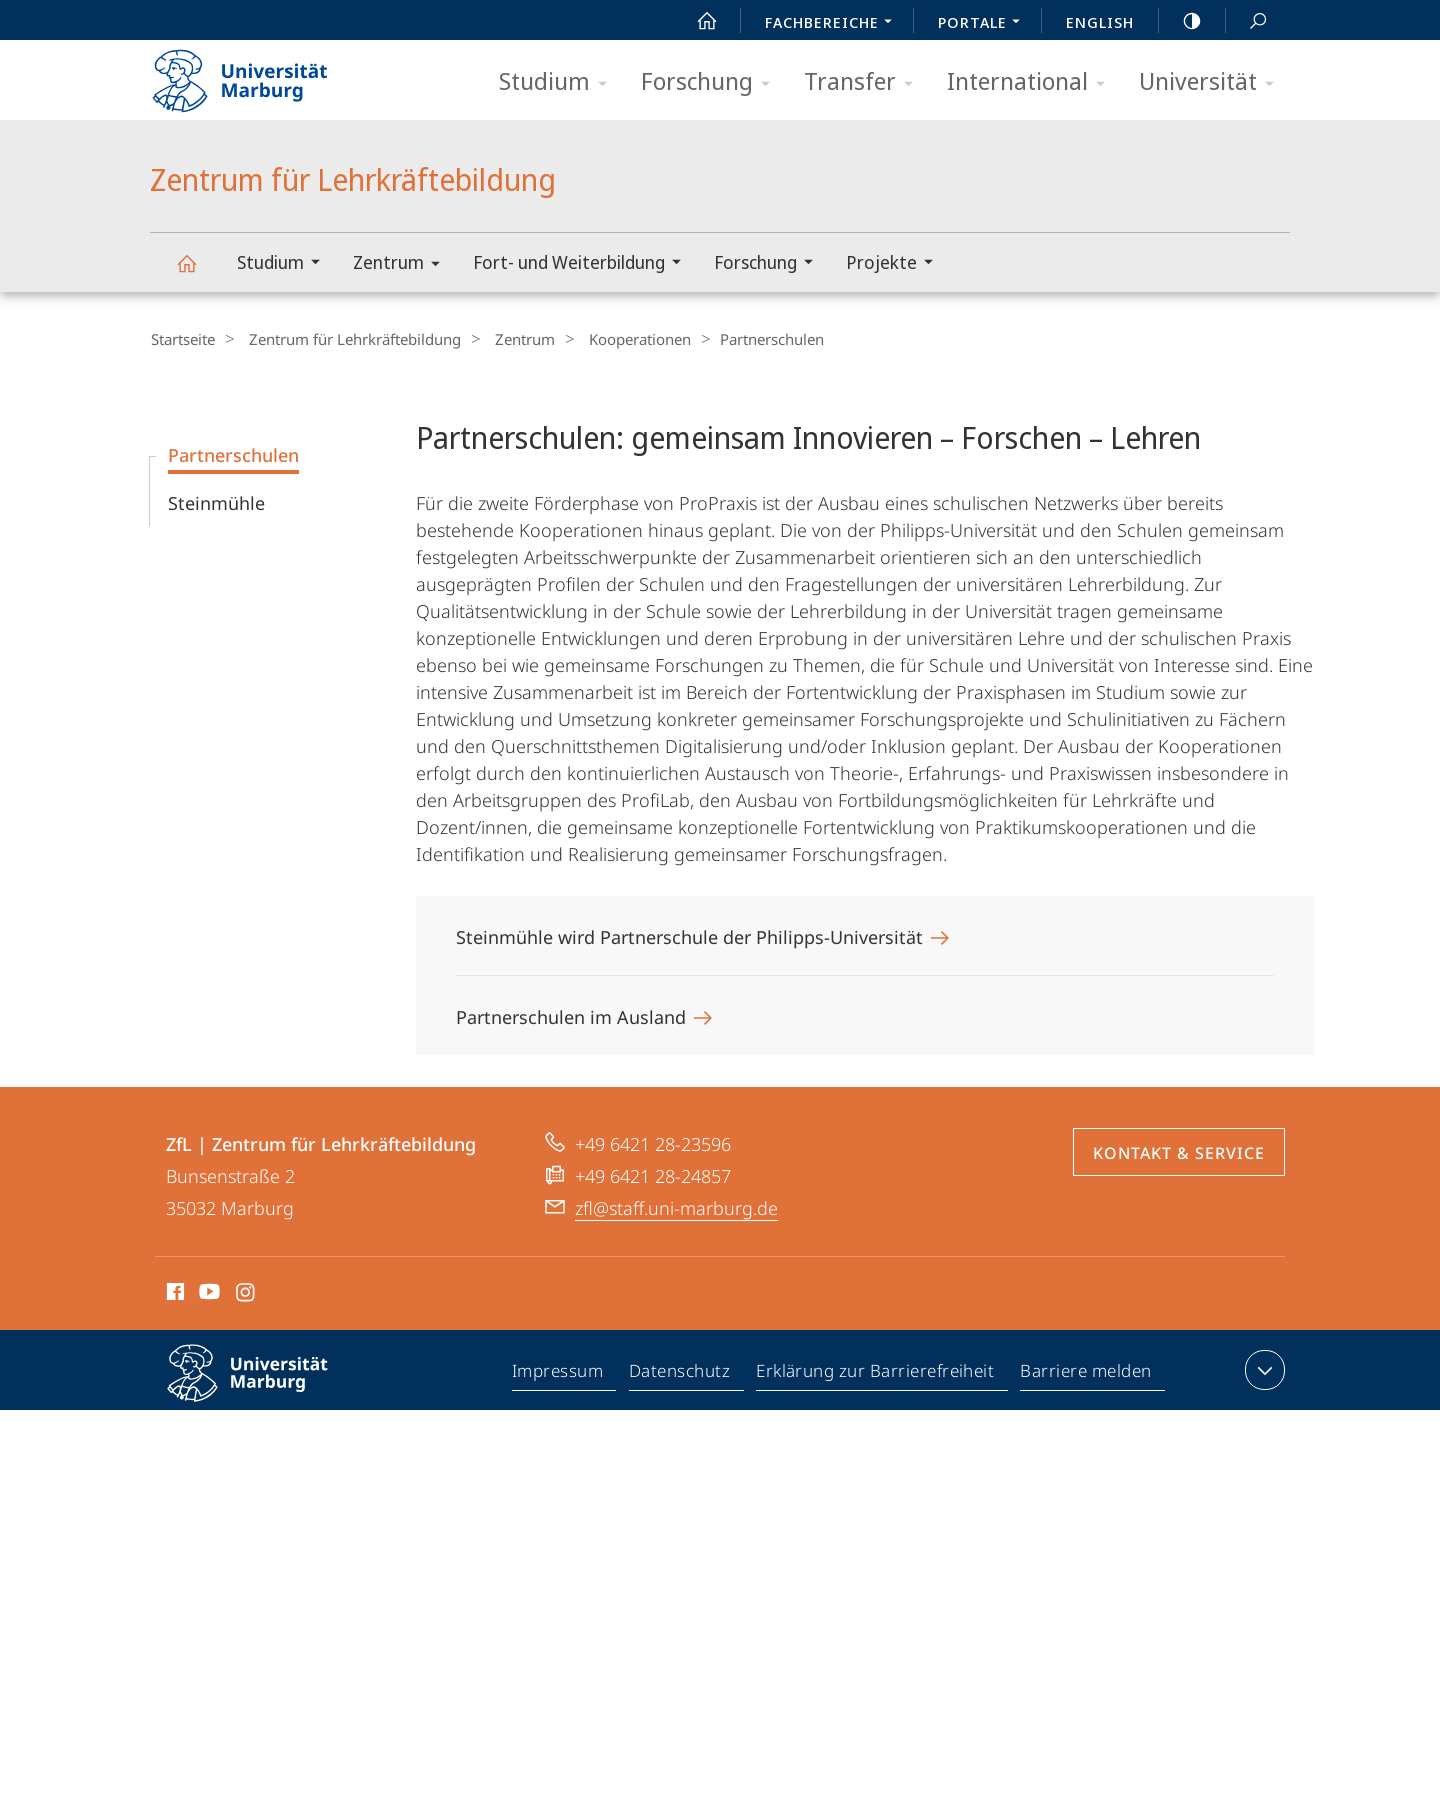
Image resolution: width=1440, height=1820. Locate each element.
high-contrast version (1181, 21)
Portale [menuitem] (984, 24)
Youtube (207, 1294)
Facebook (173, 1294)
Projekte (896, 264)
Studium (559, 82)
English (1100, 22)
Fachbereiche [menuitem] (834, 24)
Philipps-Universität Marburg (265, 1388)
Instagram (246, 1294)
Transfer (865, 82)
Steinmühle (216, 502)
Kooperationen (615, 339)
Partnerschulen (233, 454)
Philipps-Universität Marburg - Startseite (257, 74)
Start (696, 21)
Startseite (182, 339)
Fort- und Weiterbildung (583, 264)
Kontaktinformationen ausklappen (1262, 1369)
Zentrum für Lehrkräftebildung (198, 272)
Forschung (712, 82)
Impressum (558, 1373)
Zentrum (403, 265)
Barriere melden (1086, 1373)
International (1032, 82)
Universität (1213, 82)
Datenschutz (680, 1373)
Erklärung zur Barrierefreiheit (876, 1373)
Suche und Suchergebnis (1247, 21)
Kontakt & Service (1179, 1152)
